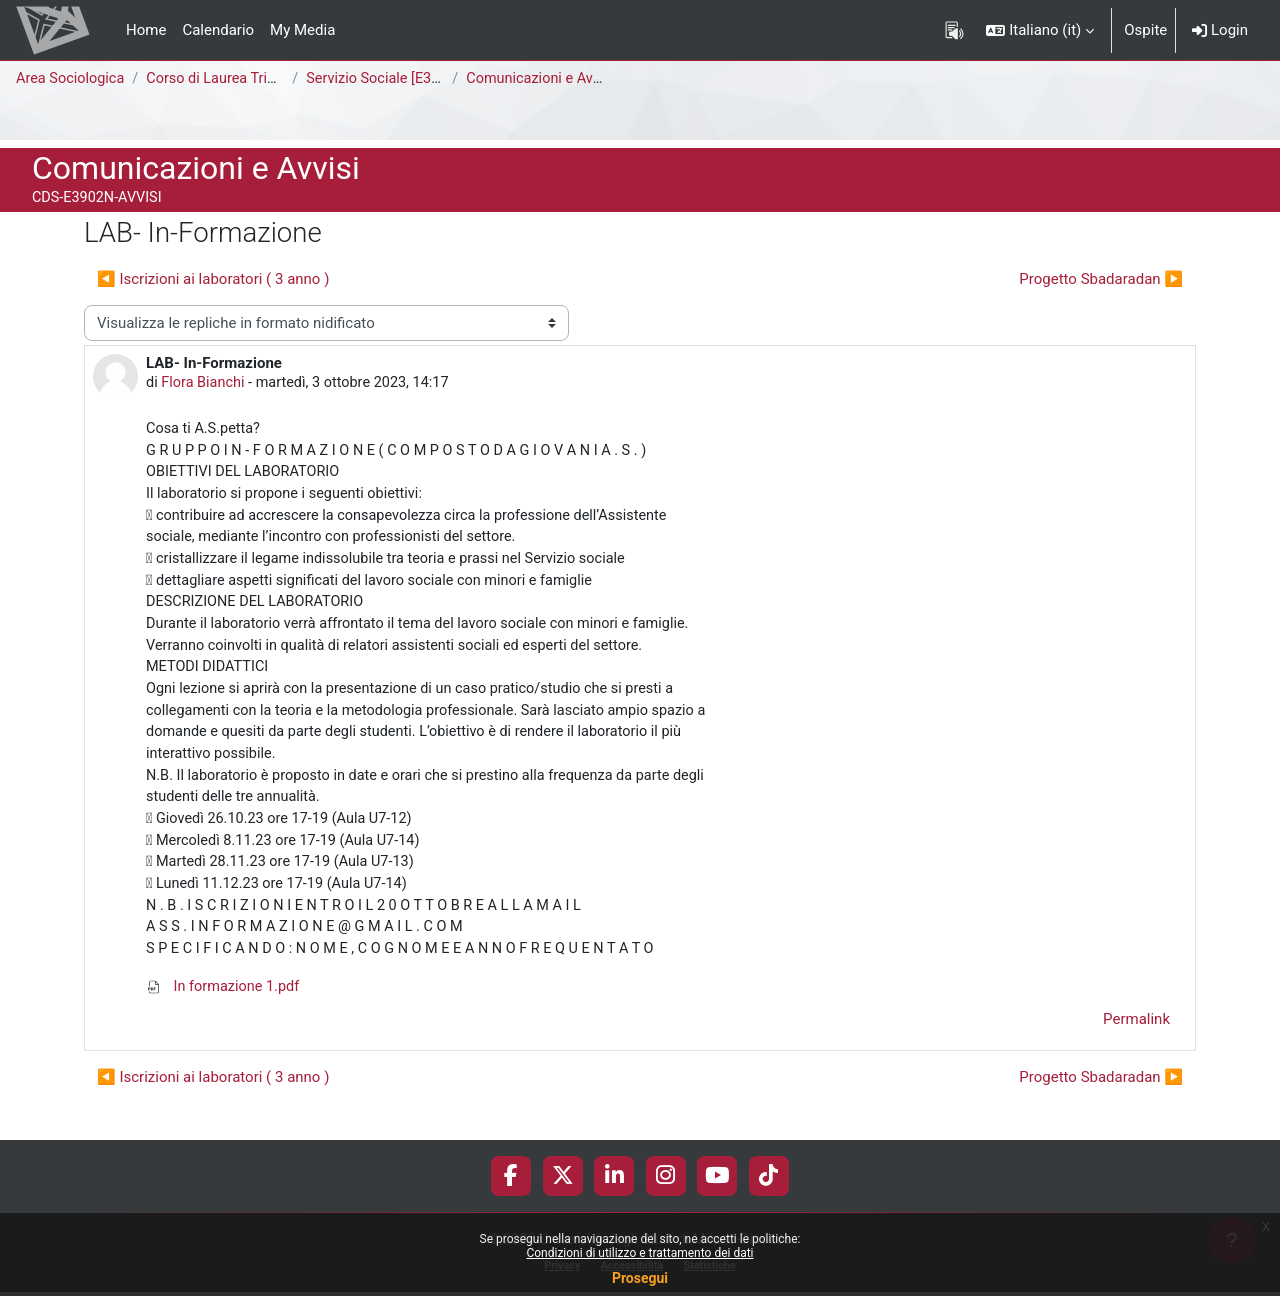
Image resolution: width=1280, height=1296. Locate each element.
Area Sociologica (72, 79)
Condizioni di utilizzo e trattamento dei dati (639, 1253)
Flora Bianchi (205, 384)
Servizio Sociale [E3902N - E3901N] (428, 79)
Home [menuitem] (146, 30)
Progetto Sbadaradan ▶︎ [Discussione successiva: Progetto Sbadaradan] (1101, 279)
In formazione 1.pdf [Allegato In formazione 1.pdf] (225, 1009)
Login (1220, 30)
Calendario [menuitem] (218, 30)
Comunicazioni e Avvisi (548, 79)
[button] (1040, 30)
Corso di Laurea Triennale (236, 79)
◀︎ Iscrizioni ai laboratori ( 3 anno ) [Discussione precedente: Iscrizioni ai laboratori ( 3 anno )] (213, 279)
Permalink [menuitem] (1136, 1042)
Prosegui (640, 1278)
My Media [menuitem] (302, 30)
